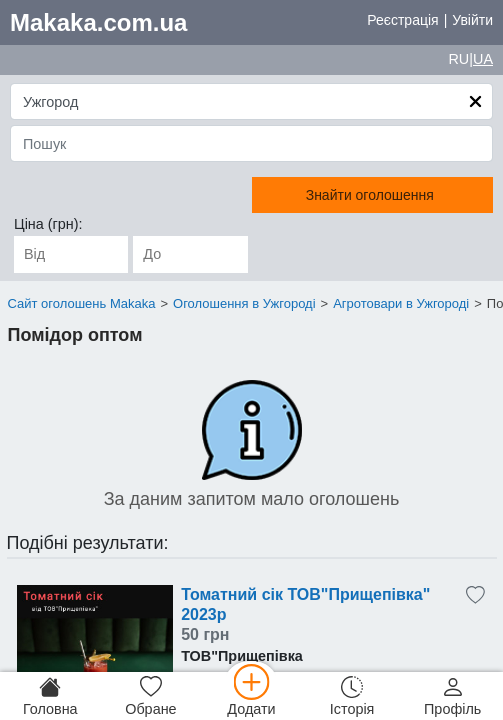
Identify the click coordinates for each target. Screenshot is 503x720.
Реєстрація (402, 20)
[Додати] (251, 696)
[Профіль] (452, 696)
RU (458, 59)
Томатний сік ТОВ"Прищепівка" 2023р (305, 604)
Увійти (472, 20)
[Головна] (50, 696)
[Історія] (352, 696)
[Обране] (151, 696)
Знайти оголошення (370, 195)
